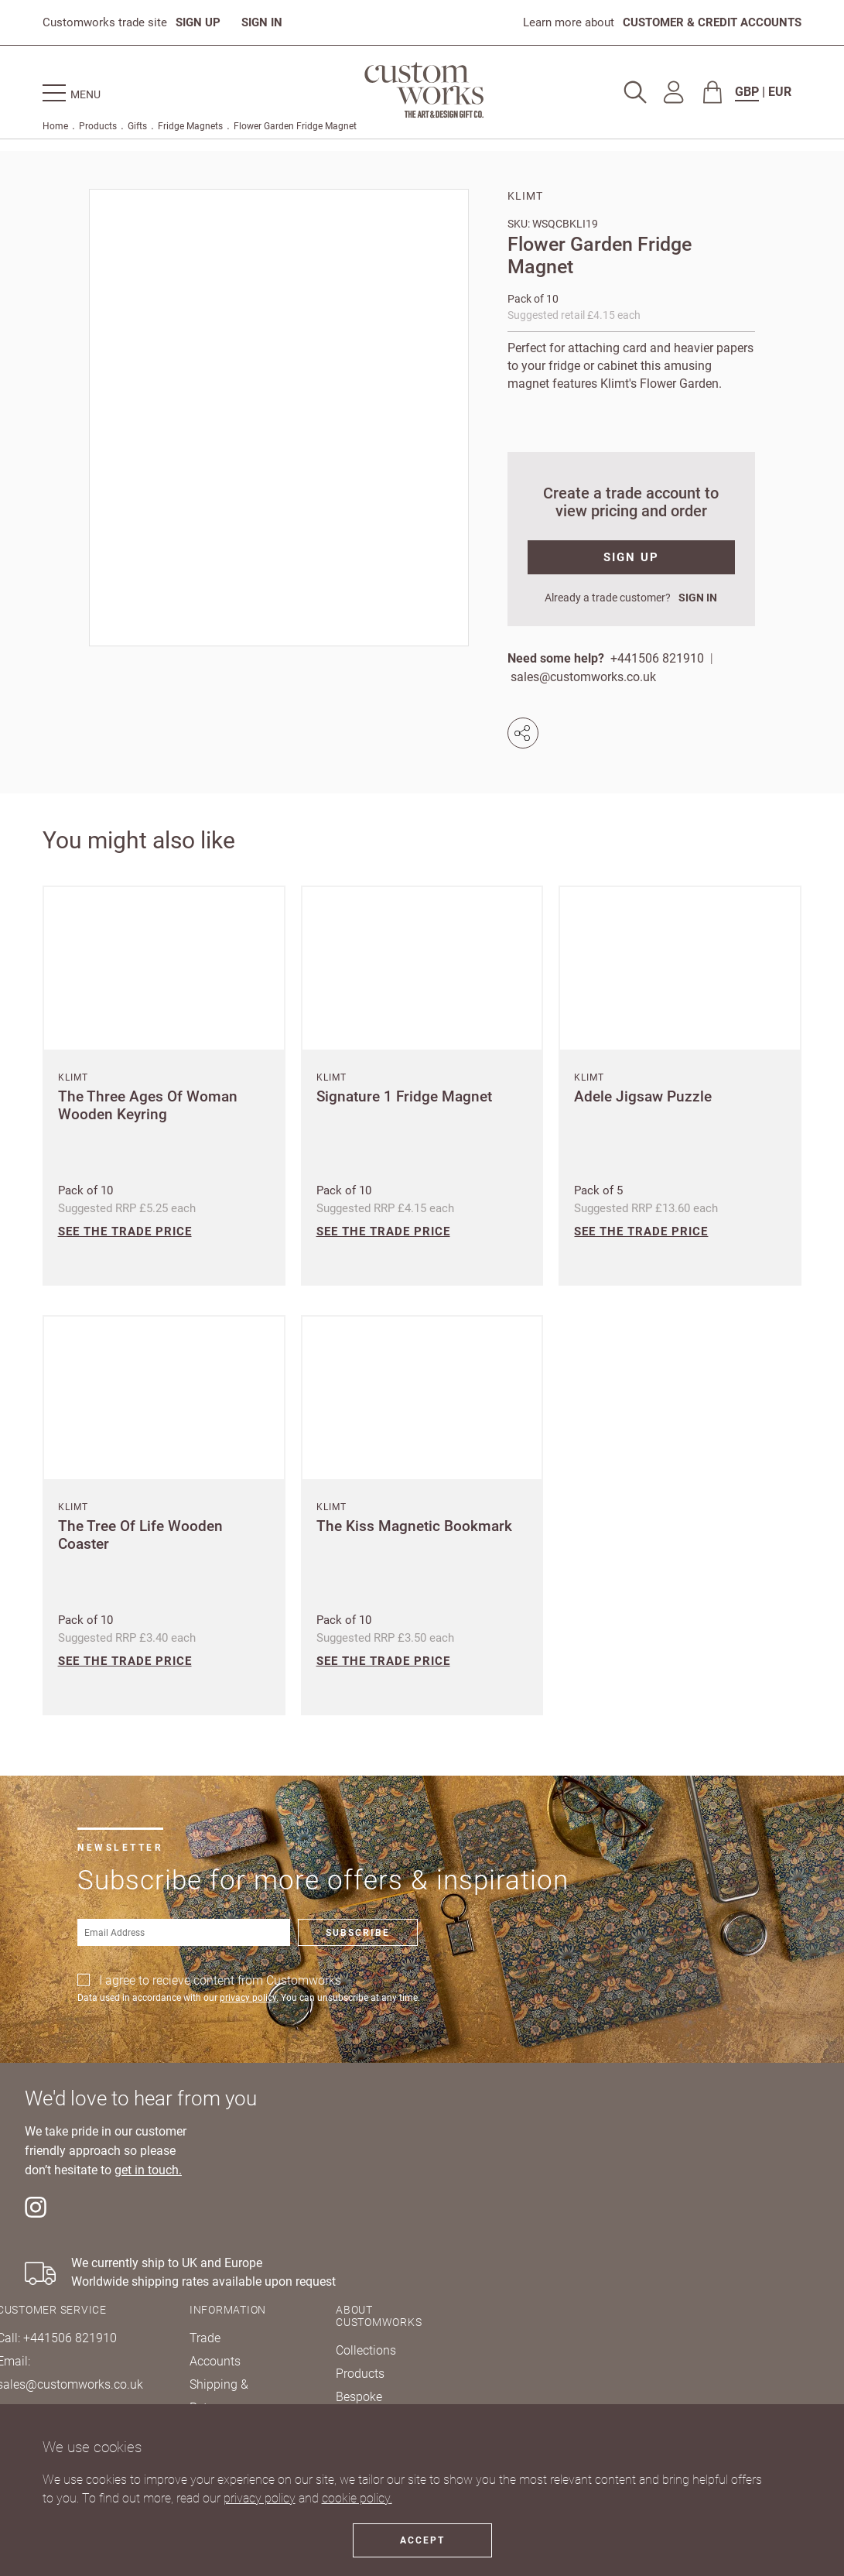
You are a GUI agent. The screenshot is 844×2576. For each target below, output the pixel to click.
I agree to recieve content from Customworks (220, 1980)
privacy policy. (249, 1997)
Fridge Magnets (190, 126)
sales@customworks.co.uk (583, 677)
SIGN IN (261, 22)
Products (98, 126)
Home (55, 126)
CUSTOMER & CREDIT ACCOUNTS (712, 22)
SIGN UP (198, 22)
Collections (366, 2350)
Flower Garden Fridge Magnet (295, 126)
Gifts (137, 126)
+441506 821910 (657, 658)
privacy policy (260, 2498)
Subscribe (358, 1932)
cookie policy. (357, 2498)
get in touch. (148, 2170)
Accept (422, 2540)
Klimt (525, 196)
